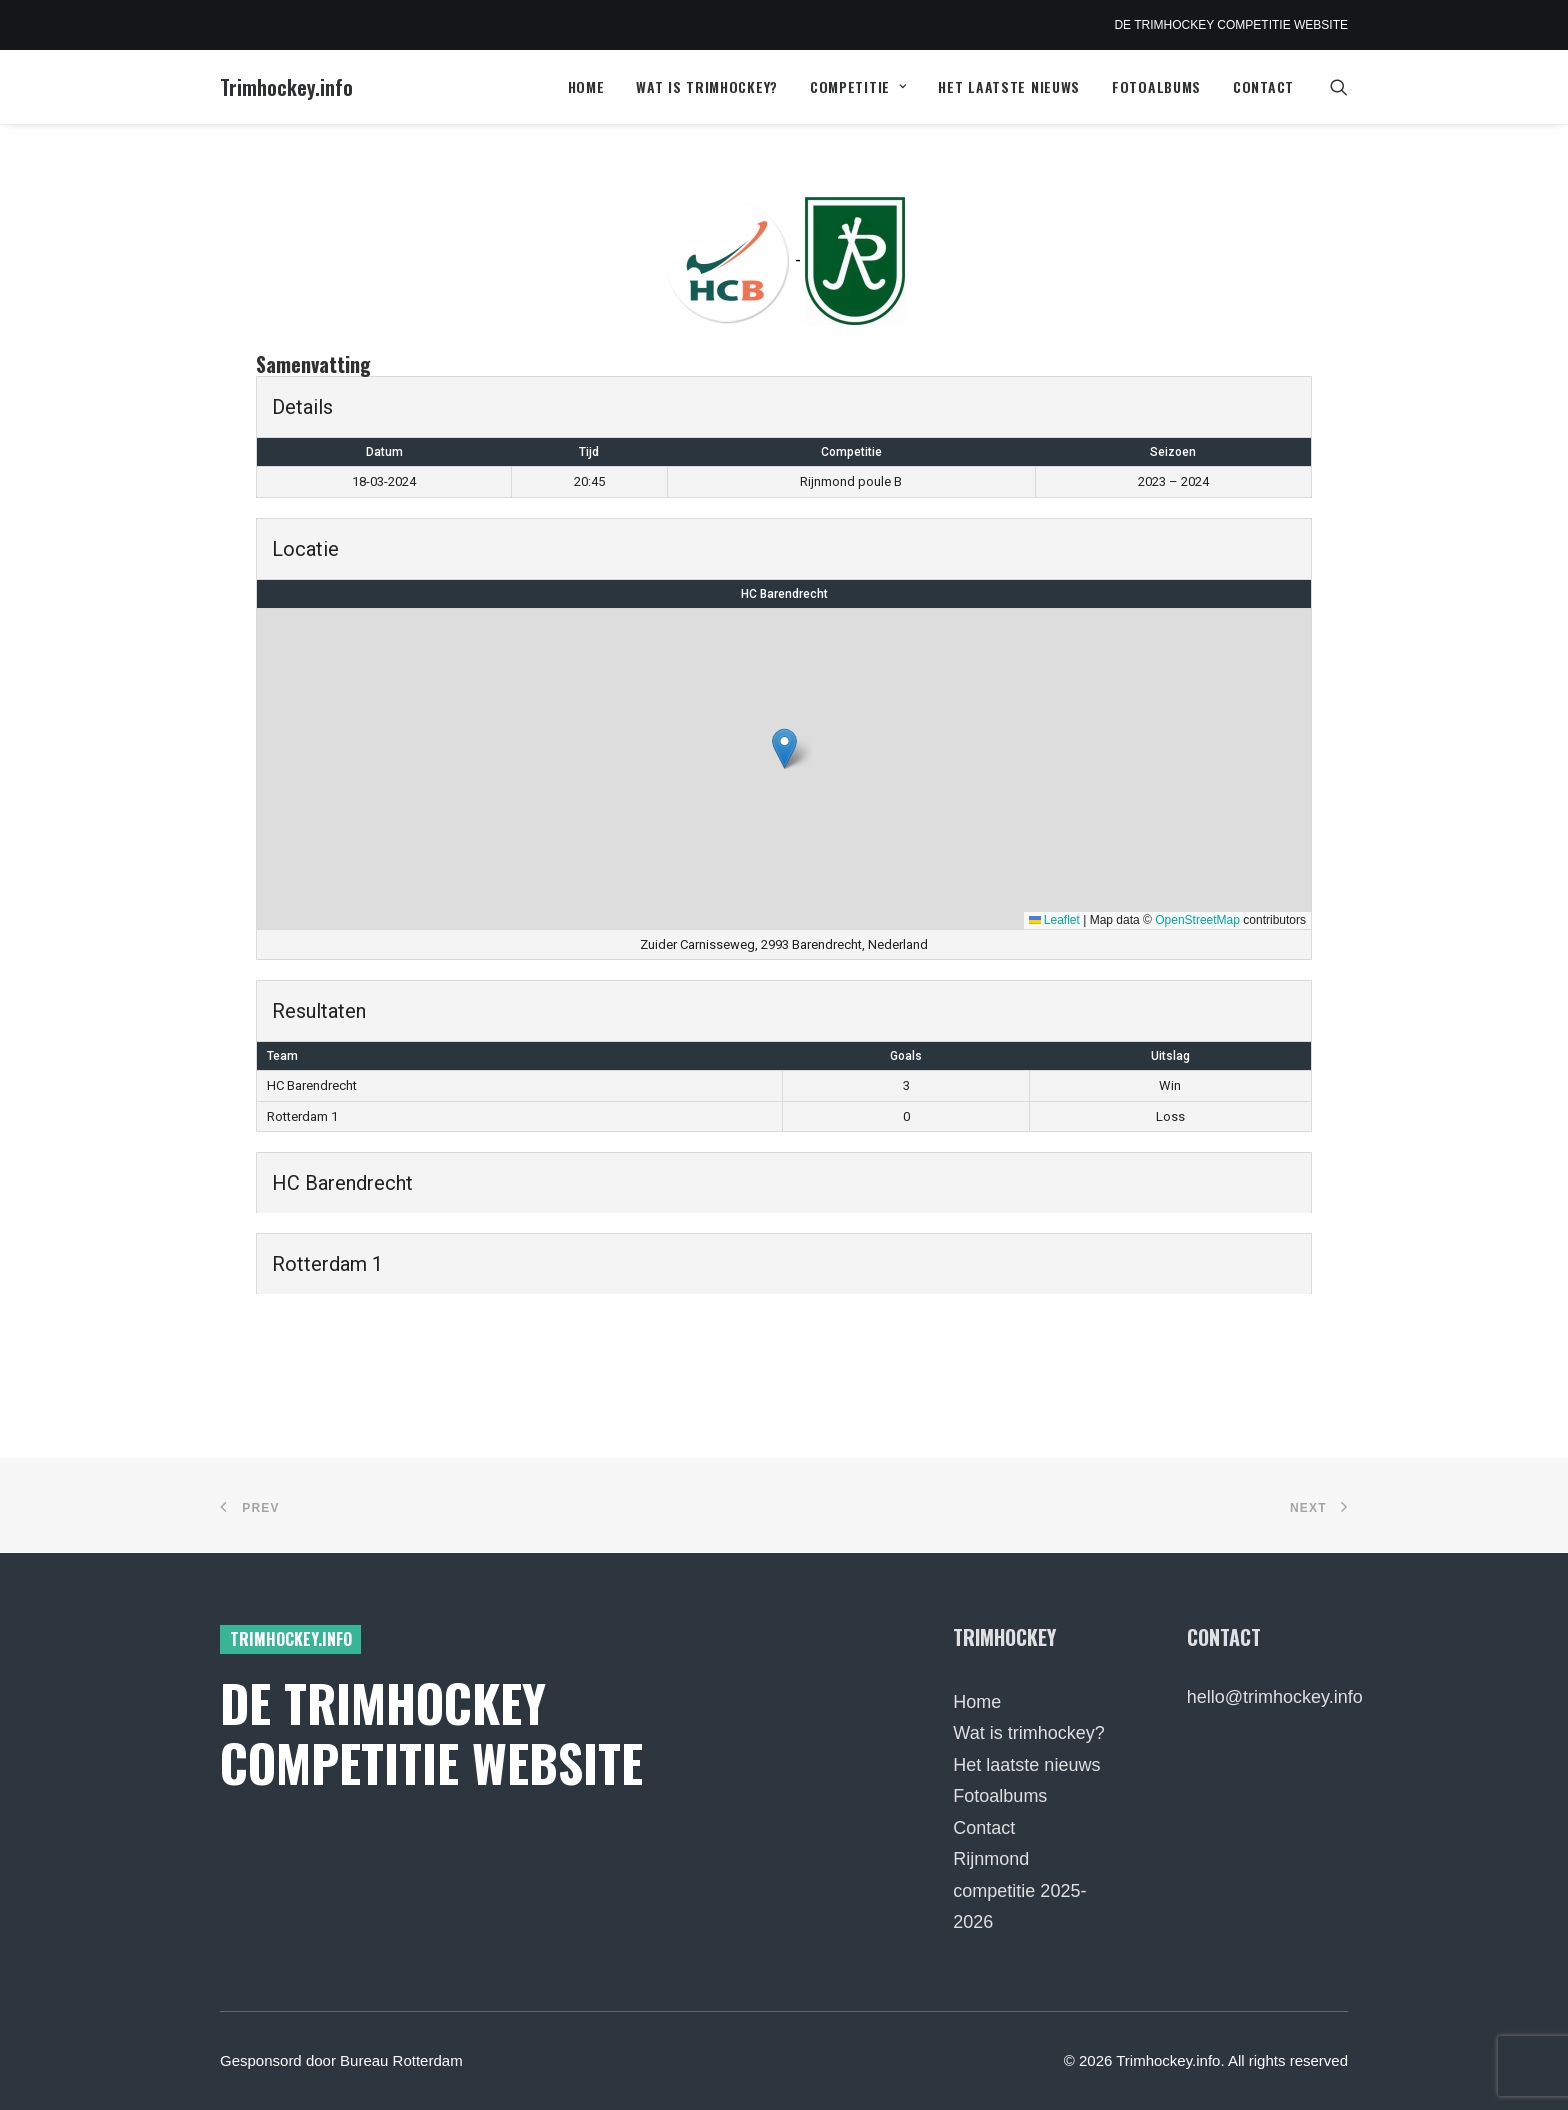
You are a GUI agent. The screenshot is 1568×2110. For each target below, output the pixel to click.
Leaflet (1054, 920)
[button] (1339, 87)
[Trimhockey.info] (286, 87)
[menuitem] (586, 87)
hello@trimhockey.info (1275, 1697)
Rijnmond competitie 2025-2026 (1019, 1890)
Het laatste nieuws (1009, 86)
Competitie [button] (858, 86)
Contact (1263, 86)
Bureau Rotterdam (401, 2060)
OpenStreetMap (1197, 920)
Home (586, 86)
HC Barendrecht (784, 594)
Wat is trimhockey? (707, 86)
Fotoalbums (1156, 86)
